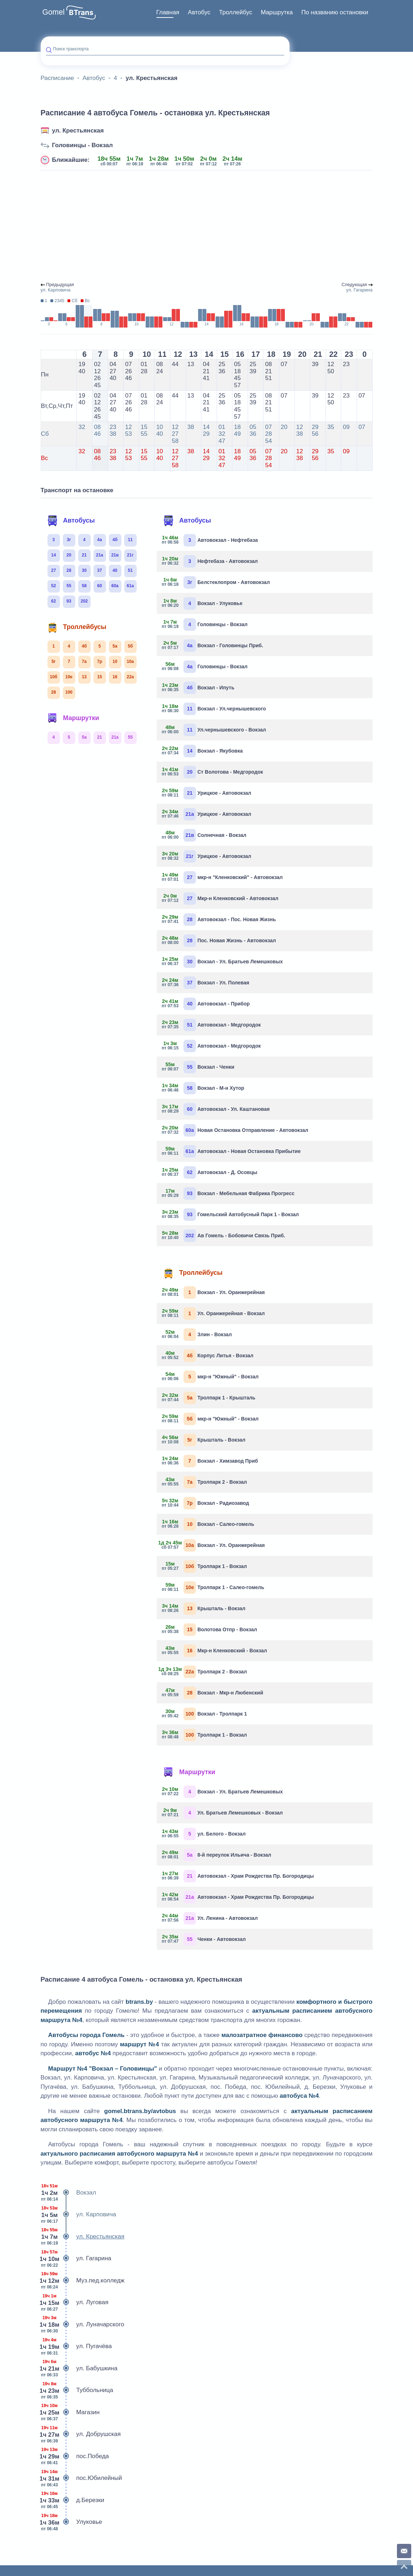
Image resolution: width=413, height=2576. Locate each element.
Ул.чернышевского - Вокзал (214, 730)
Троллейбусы (76, 627)
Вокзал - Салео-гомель (208, 1524)
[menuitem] (168, 12)
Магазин (70, 2412)
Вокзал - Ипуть (198, 688)
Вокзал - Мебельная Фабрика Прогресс (228, 1193)
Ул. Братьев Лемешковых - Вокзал (222, 1813)
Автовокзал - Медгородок (211, 1025)
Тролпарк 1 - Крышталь (208, 1398)
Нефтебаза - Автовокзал (210, 561)
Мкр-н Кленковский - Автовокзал (220, 898)
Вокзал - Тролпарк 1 (204, 1714)
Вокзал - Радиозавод (205, 1503)
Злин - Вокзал (197, 1334)
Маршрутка (277, 12)
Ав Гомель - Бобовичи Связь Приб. (223, 1235)
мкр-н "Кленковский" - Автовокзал (222, 877)
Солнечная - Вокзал (204, 835)
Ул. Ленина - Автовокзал (210, 1918)
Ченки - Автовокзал (204, 1939)
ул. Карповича (78, 2214)
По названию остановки (334, 12)
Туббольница (77, 2390)
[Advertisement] (207, 226)
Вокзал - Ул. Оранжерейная (213, 1292)
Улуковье (71, 2522)
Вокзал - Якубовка (202, 751)
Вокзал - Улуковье (202, 603)
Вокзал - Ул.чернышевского (214, 709)
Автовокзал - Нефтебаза (210, 540)
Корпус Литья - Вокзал (207, 1355)
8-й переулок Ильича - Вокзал (216, 1855)
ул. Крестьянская (78, 130)
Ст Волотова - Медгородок (212, 772)
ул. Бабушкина (79, 2368)
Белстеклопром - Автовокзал (216, 582)
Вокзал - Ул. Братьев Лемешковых (222, 961)
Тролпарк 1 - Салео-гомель (213, 1587)
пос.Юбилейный (81, 2478)
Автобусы (71, 520)
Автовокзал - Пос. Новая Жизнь (219, 919)
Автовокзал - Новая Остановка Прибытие (231, 1151)
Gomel (53, 12)
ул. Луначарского (82, 2324)
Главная (168, 12)
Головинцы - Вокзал (82, 145)
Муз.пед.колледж (83, 2280)
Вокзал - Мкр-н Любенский (212, 1693)
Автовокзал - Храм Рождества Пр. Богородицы (238, 1876)
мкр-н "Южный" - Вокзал (210, 1377)
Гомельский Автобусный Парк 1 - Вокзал (230, 1214)
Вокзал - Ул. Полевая (205, 983)
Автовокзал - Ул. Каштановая (216, 1109)
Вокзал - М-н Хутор (203, 1088)
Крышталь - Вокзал (203, 1440)
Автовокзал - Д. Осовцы (209, 1172)
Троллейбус (235, 12)
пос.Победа (75, 2456)
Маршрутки (73, 718)
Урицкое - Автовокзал (206, 793)
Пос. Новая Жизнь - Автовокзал (219, 940)
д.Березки (73, 2500)
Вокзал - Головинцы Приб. (212, 645)
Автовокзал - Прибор (206, 1004)
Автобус (199, 12)
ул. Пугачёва (76, 2346)
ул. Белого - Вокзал (204, 1834)
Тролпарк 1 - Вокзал (204, 1566)
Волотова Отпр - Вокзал (209, 1629)
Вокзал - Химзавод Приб (210, 1461)
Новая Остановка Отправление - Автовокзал (235, 1130)
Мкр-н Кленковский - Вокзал (214, 1650)
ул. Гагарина (76, 2258)
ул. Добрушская (81, 2434)
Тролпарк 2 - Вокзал (204, 1482)
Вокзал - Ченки (198, 1067)
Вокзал (68, 2192)
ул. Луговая (75, 2302)
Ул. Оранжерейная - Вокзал (213, 1313)
